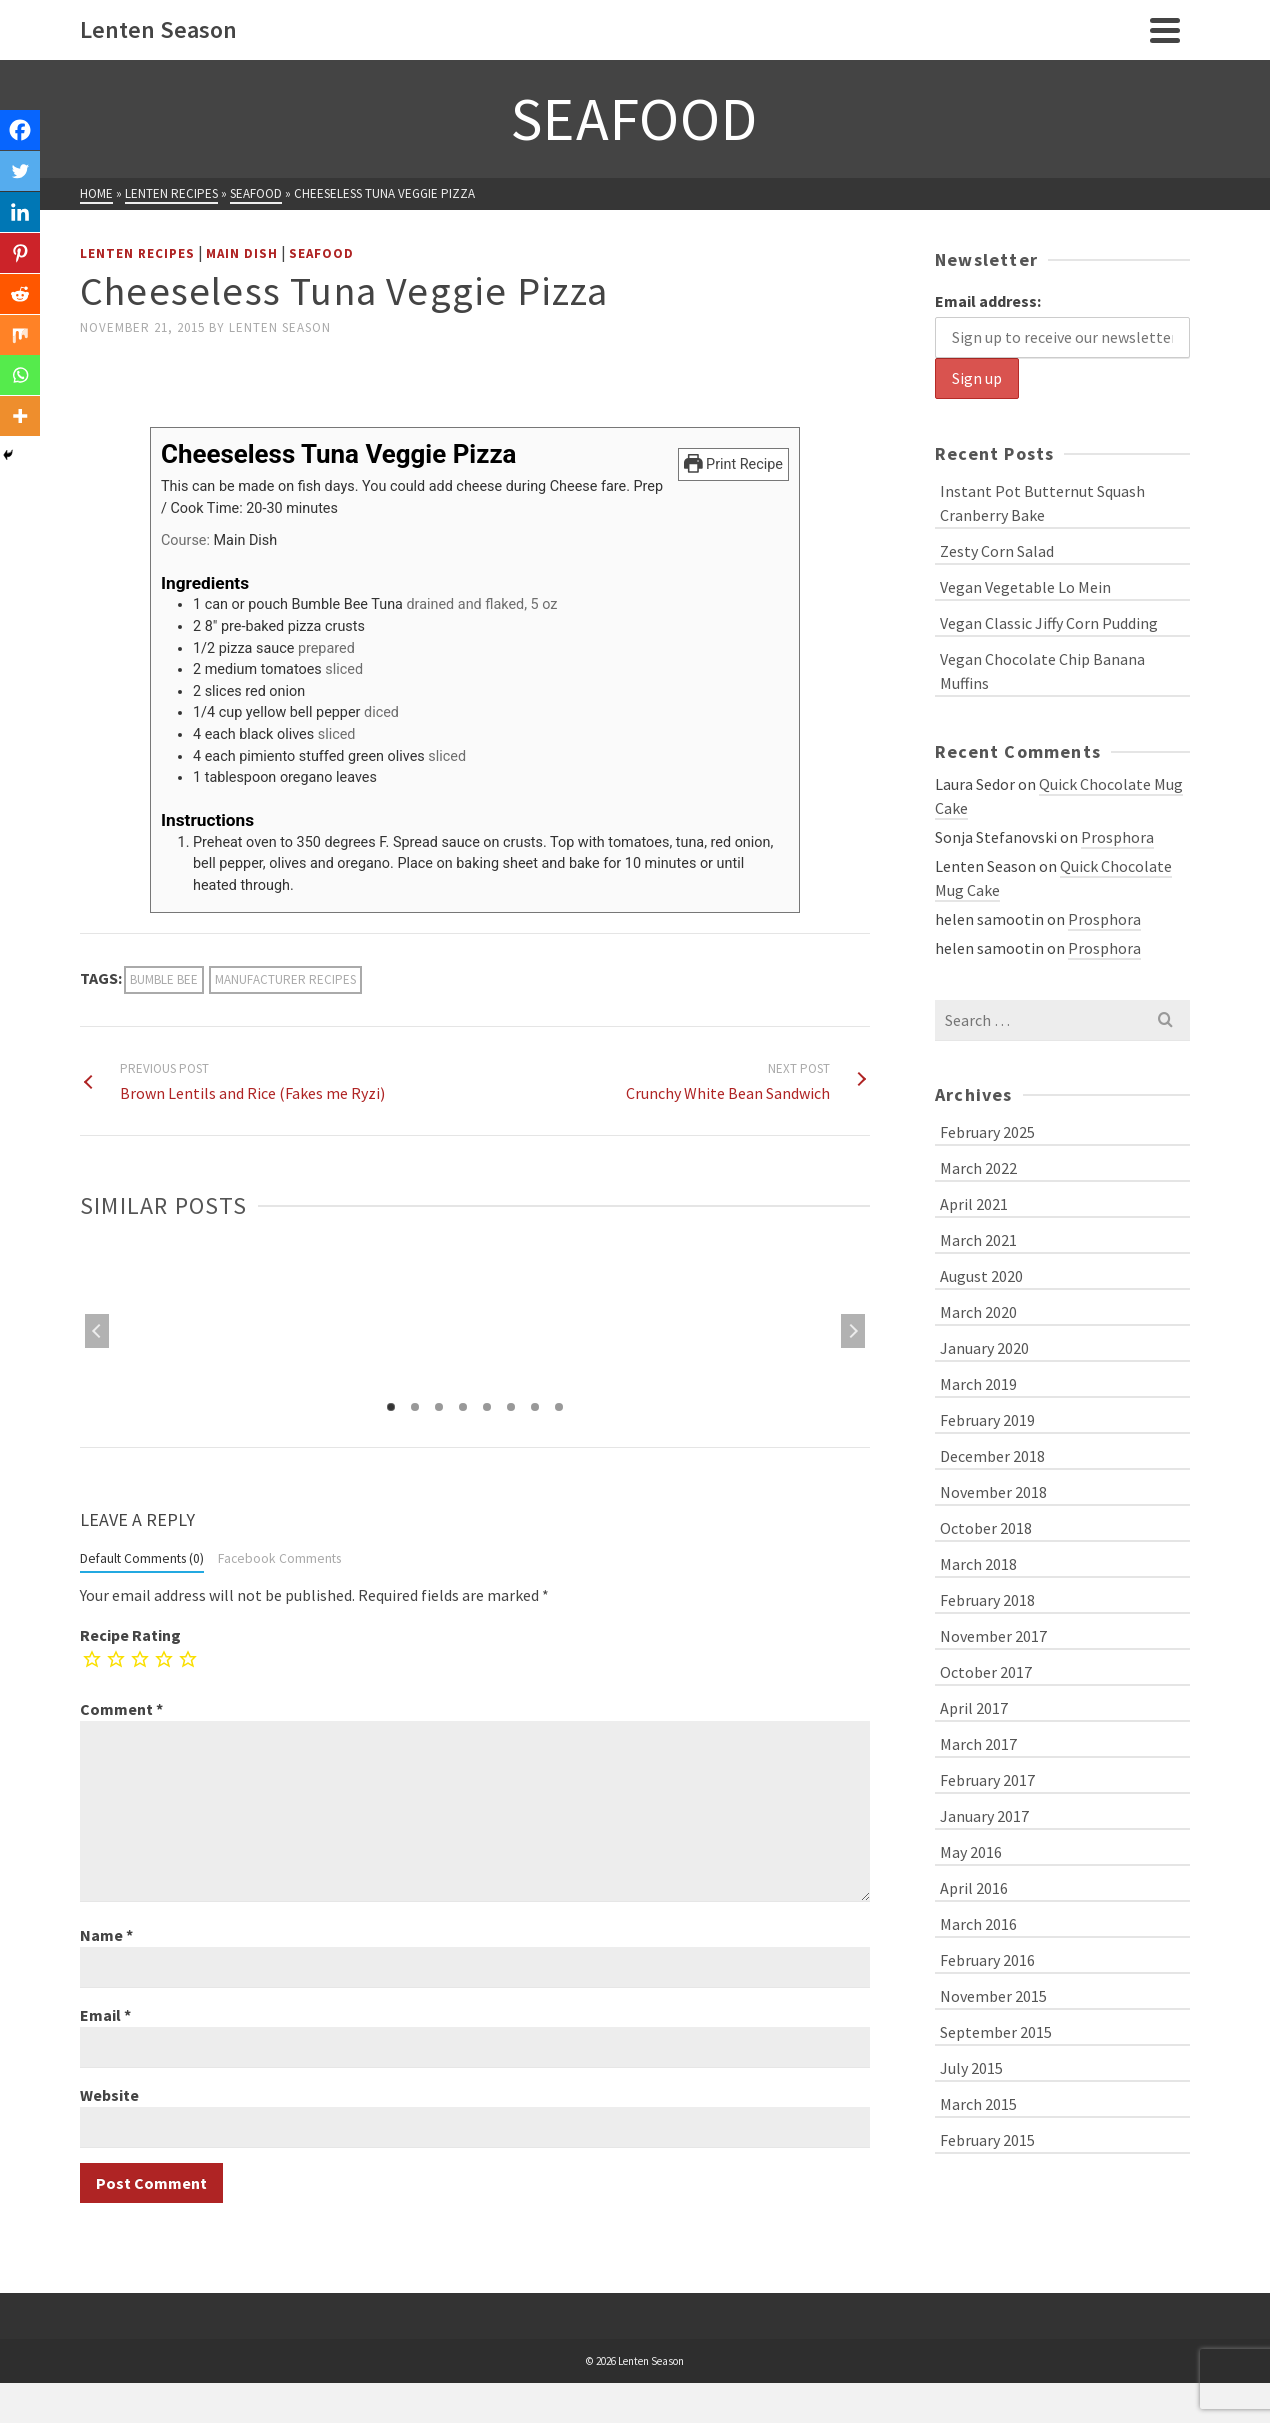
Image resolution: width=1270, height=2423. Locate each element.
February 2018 (987, 1600)
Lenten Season (280, 327)
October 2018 (986, 1528)
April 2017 (974, 1708)
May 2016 (971, 1852)
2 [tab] (415, 1407)
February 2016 (987, 1960)
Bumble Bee (164, 979)
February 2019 (987, 1420)
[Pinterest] (22, 264)
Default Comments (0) (142, 1558)
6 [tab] (511, 1407)
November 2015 (993, 1996)
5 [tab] (487, 1407)
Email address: (988, 301)
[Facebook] (22, 132)
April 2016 (974, 1888)
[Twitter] (22, 176)
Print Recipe (733, 464)
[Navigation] (1165, 30)
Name (106, 1935)
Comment (121, 1709)
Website (109, 2095)
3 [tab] (439, 1407)
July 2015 (971, 2068)
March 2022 (978, 1168)
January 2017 (984, 1816)
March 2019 (978, 1384)
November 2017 (993, 1636)
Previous (97, 1331)
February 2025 (987, 1132)
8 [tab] (559, 1407)
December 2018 (992, 1456)
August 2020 (981, 1276)
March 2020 (978, 1312)
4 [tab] (463, 1407)
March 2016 (978, 1924)
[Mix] (22, 352)
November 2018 (993, 1492)
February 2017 (987, 1780)
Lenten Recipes (137, 253)
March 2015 (978, 2104)
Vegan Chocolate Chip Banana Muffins (1042, 671)
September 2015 (996, 2032)
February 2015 (987, 2140)
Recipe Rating (130, 1635)
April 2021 (974, 1204)
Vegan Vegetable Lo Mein (1025, 587)
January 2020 (984, 1348)
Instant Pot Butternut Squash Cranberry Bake (1042, 503)
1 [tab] (391, 1407)
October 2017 (986, 1672)
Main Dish (242, 253)
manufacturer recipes (285, 979)
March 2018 (978, 1564)
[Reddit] (22, 308)
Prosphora (1117, 837)
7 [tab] (535, 1407)
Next (853, 1331)
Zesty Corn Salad (997, 551)
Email (105, 2015)
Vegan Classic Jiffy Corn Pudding (1049, 623)
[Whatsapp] (22, 396)
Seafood (321, 253)
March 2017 (978, 1744)
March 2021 (978, 1240)
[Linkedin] (22, 220)
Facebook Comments (279, 1558)
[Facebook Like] (83, 373)
